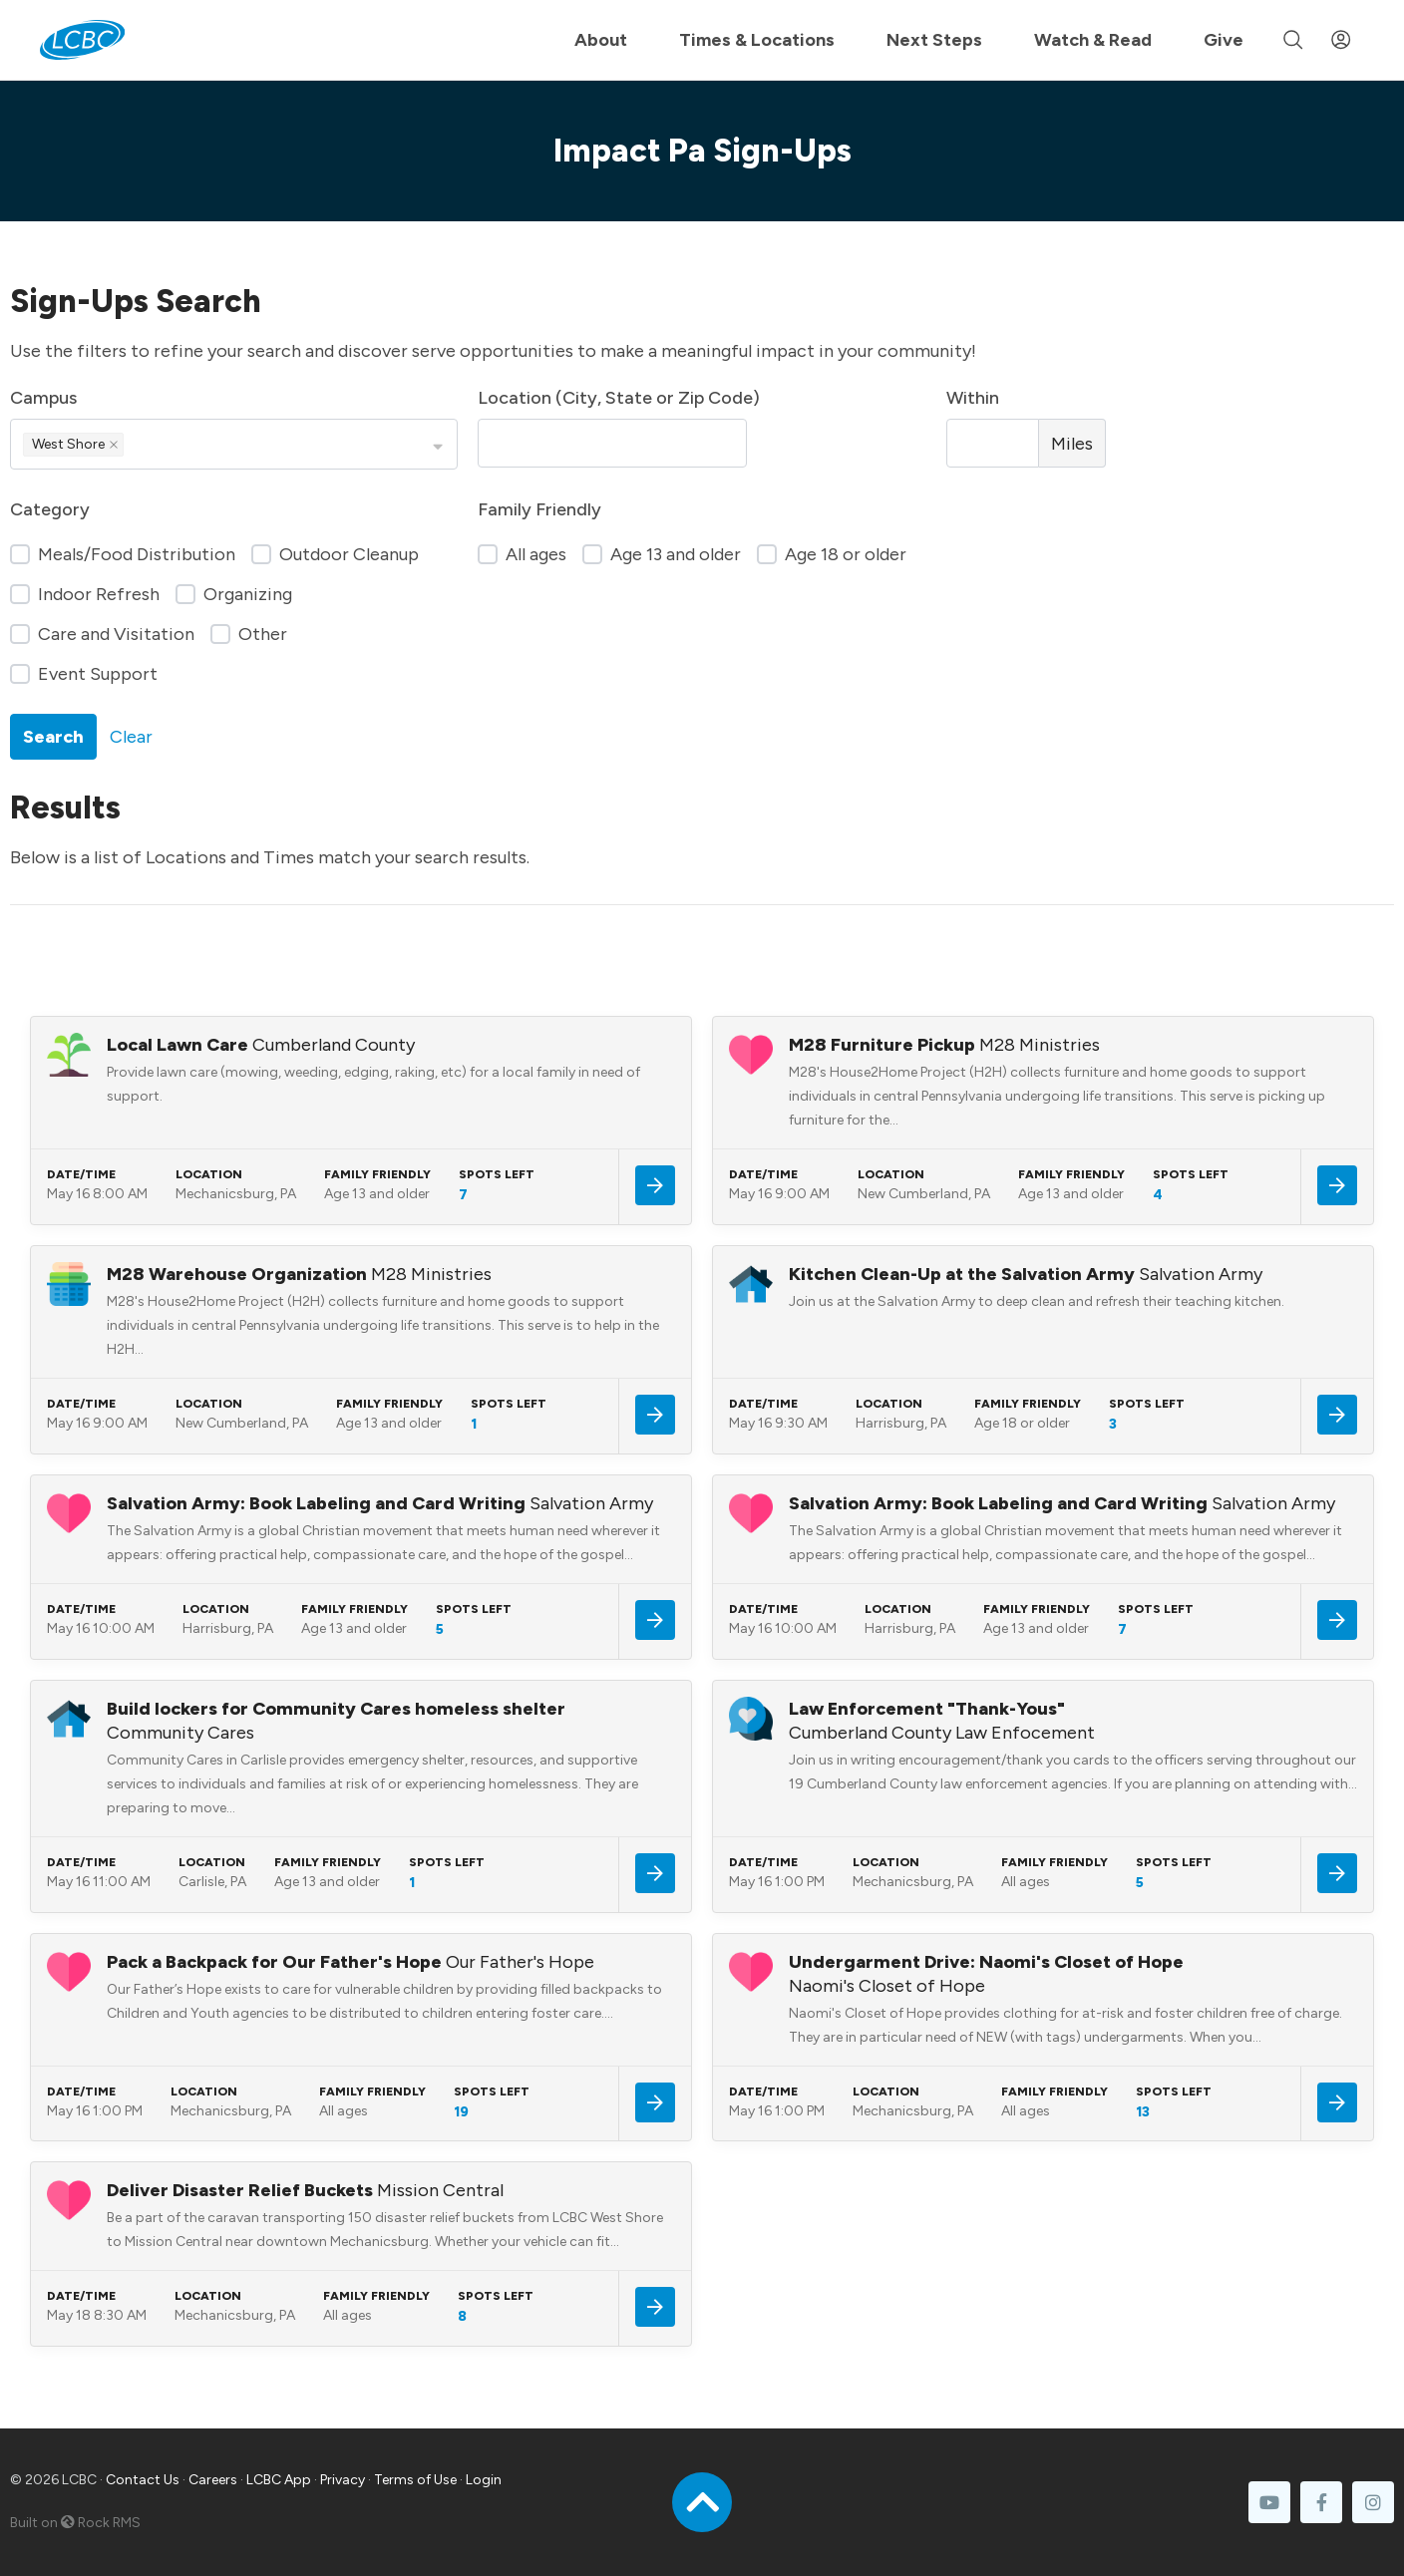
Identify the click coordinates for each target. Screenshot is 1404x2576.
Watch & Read (1093, 40)
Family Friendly (539, 509)
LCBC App (278, 2479)
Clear (131, 737)
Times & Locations (757, 40)
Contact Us (142, 2479)
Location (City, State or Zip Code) (619, 398)
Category (50, 509)
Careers (212, 2479)
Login (484, 2479)
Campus (43, 398)
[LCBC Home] (82, 40)
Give (1223, 40)
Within (972, 398)
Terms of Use (415, 2479)
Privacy (342, 2479)
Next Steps (934, 40)
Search (53, 737)
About (600, 40)
